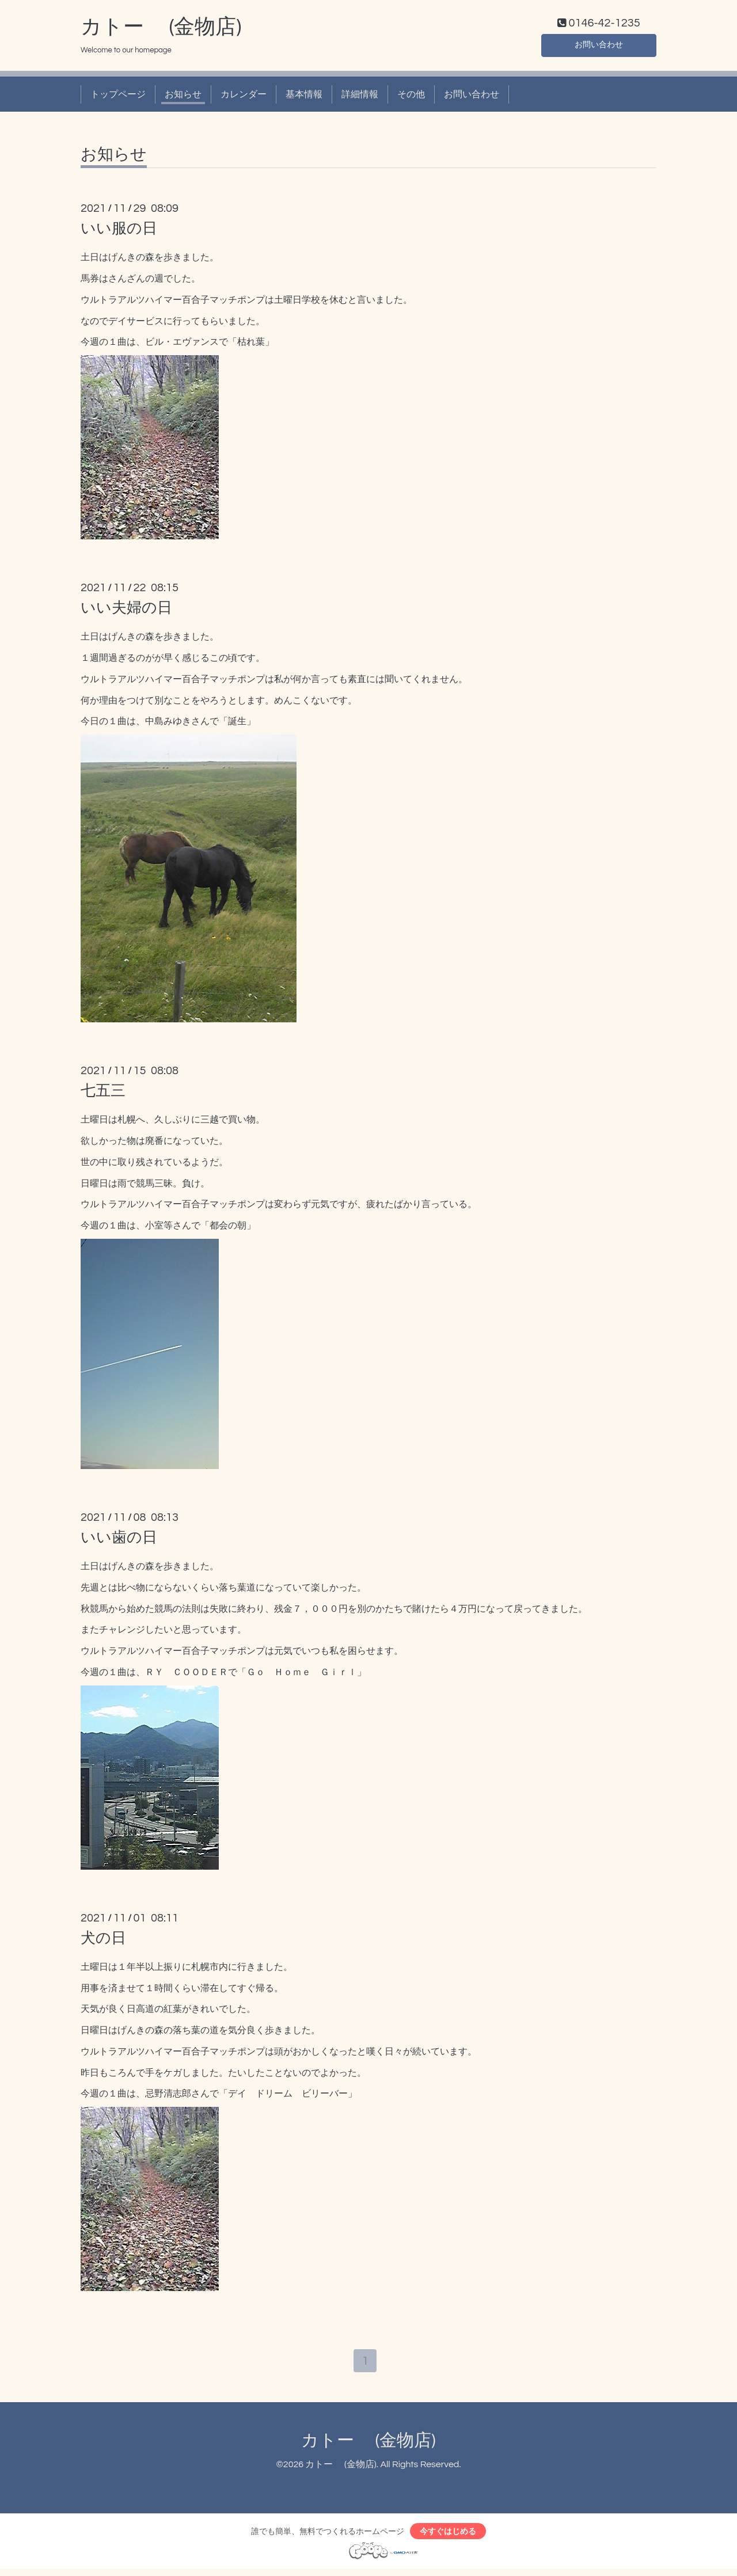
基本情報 (304, 96)
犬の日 (103, 1940)
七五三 (103, 1093)
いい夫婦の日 (126, 610)
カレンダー (244, 96)
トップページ (118, 96)
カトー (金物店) (161, 29)
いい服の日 (119, 231)
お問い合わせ (598, 46)
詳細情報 (359, 96)
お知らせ (183, 96)
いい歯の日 (119, 1539)
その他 (411, 96)
